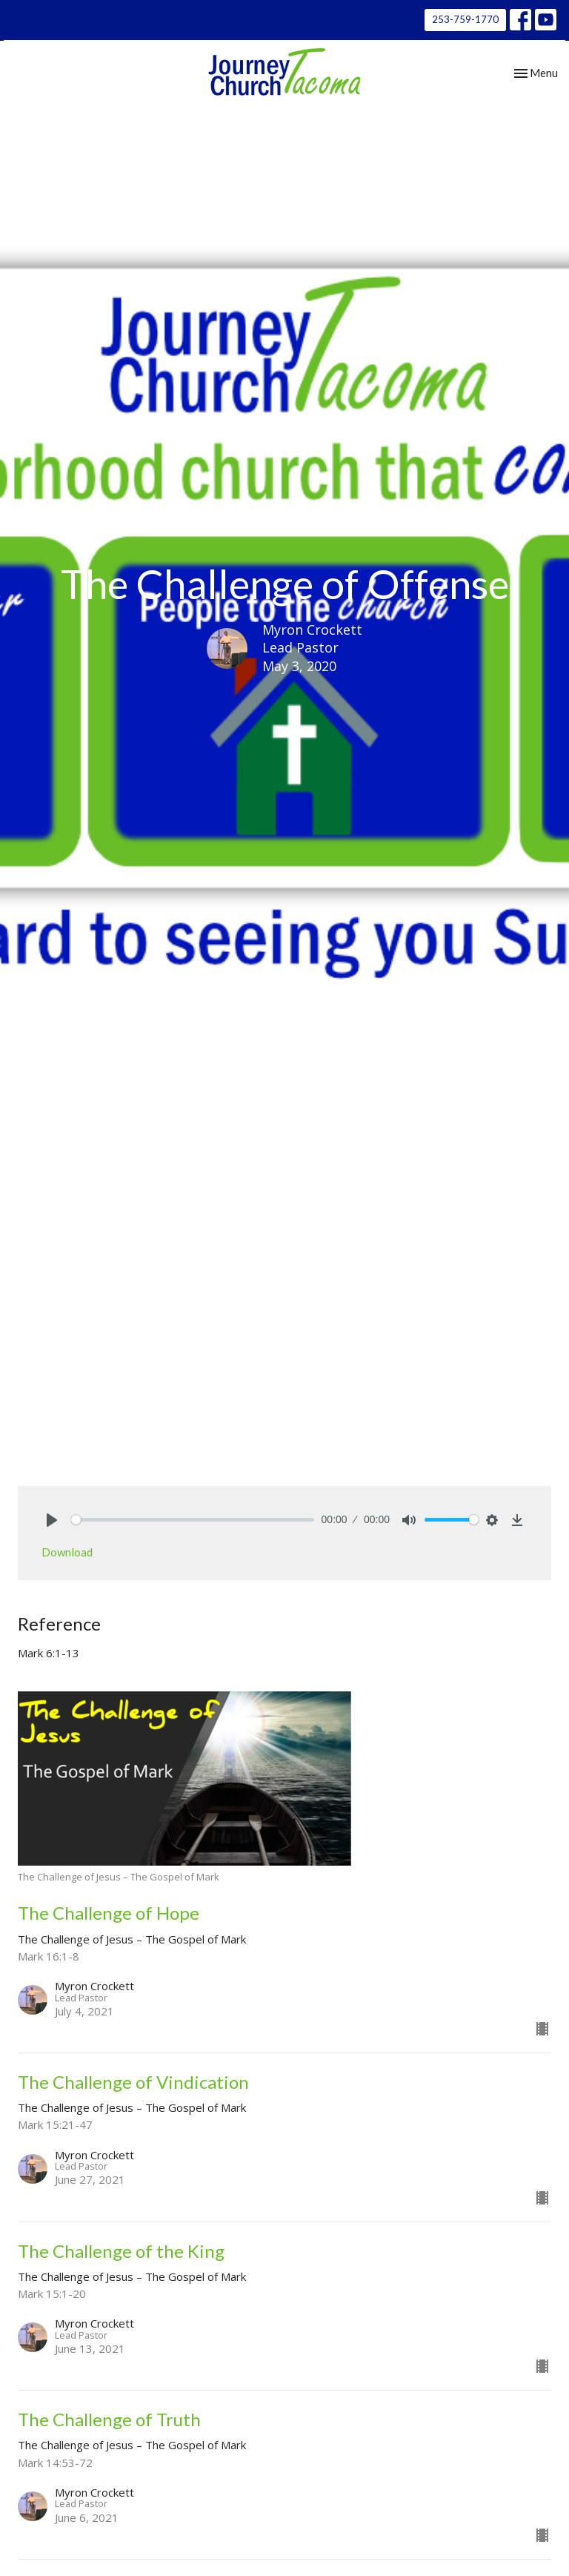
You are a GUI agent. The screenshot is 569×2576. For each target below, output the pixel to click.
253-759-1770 (465, 19)
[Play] (52, 1520)
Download (67, 1552)
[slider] (192, 1520)
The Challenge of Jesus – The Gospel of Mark (241, 1109)
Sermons (89, 1109)
